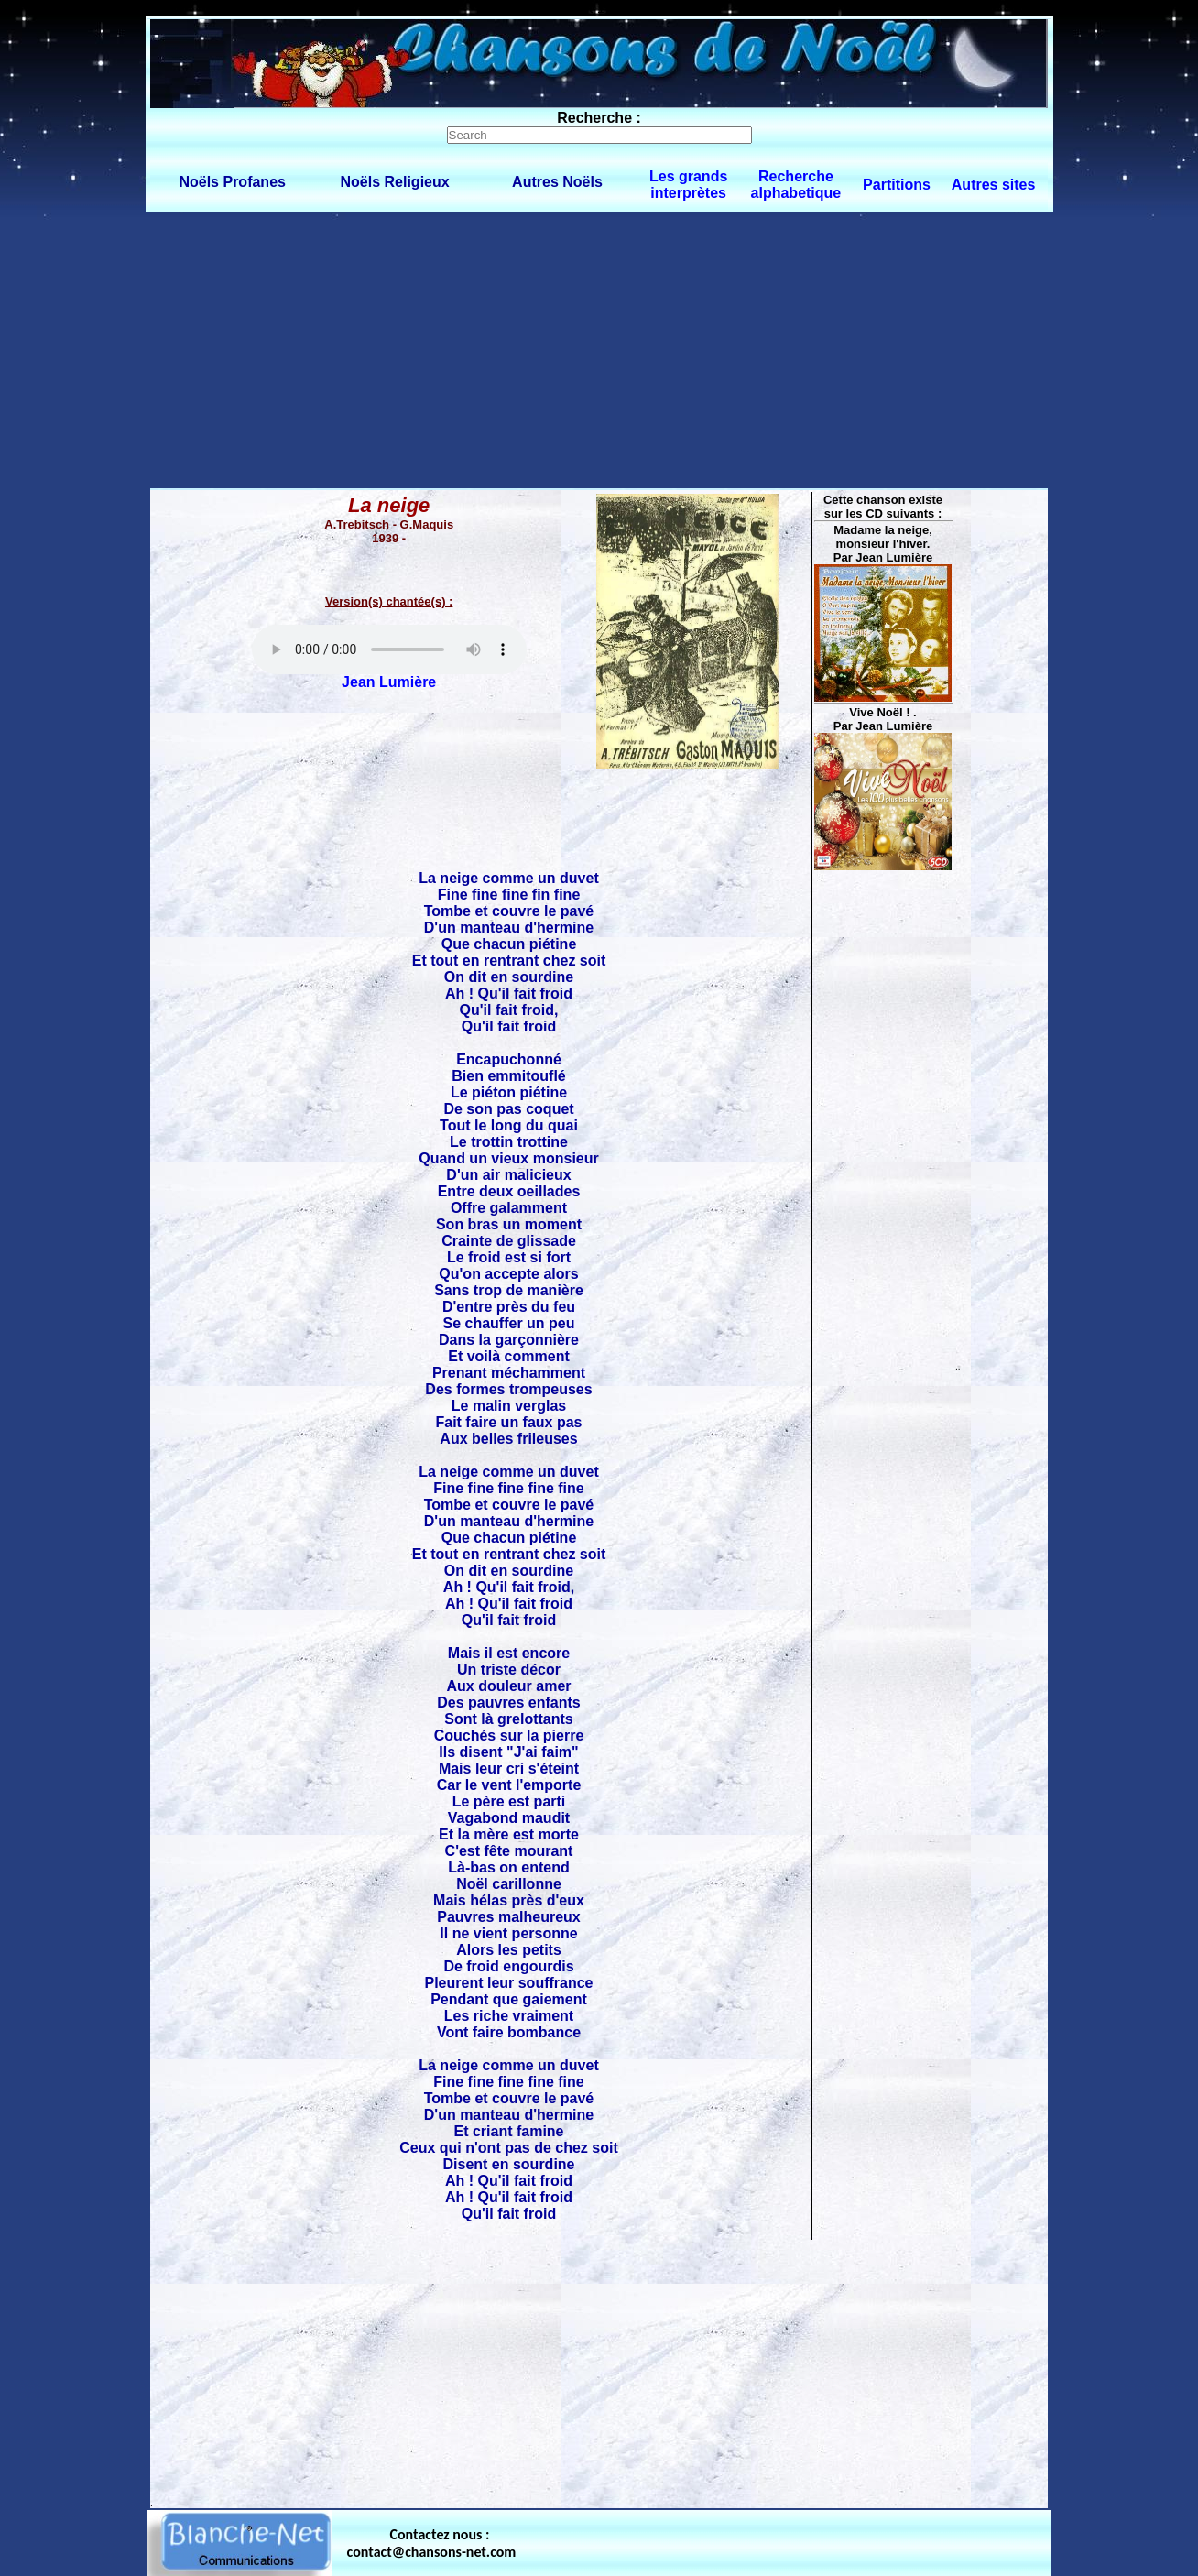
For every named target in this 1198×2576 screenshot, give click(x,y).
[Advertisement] (599, 349)
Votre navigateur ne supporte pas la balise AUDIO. (389, 649)
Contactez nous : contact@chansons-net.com (432, 2543)
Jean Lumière (389, 682)
